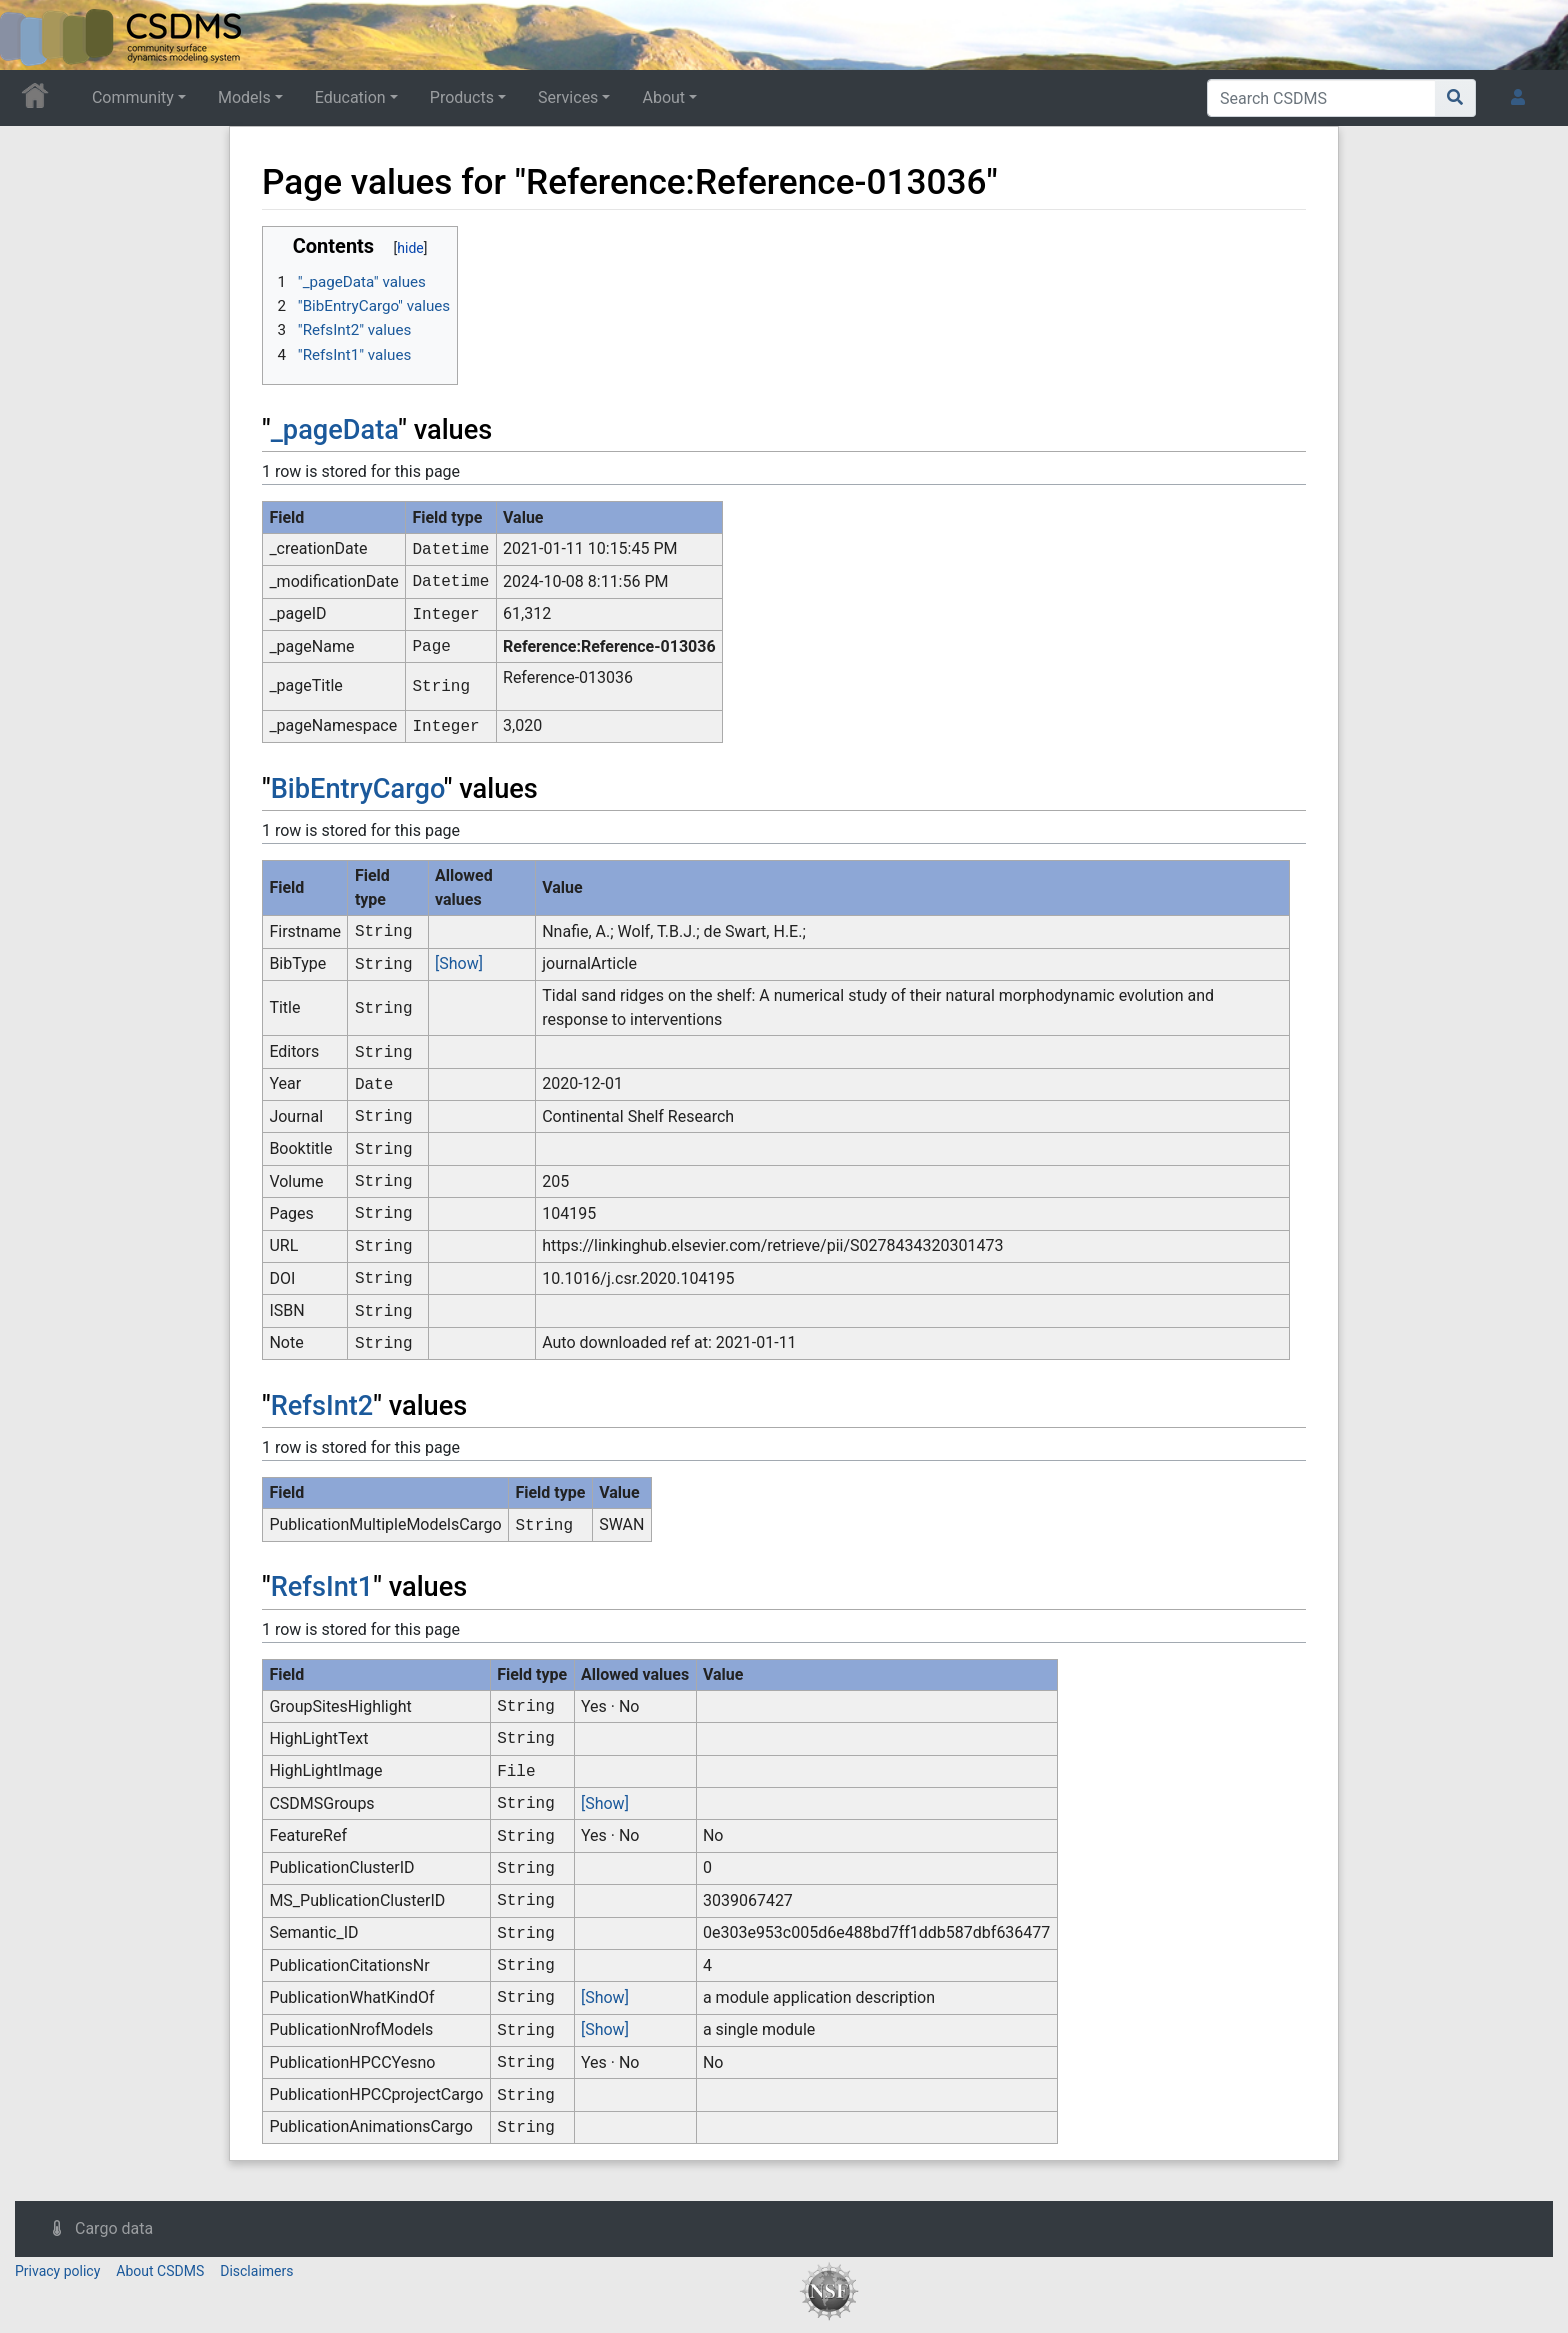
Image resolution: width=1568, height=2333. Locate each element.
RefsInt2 (322, 1406)
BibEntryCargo (357, 789)
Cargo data (114, 2228)
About (663, 97)
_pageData (335, 430)
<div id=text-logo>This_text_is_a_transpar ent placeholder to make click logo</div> (32, 35)
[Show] (459, 963)
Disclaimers (256, 2271)
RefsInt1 (322, 1587)
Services (568, 97)
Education (350, 97)
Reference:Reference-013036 (609, 646)
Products (462, 97)
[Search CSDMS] (1321, 98)
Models (244, 97)
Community (133, 97)
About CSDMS (160, 2271)
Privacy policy (57, 2271)
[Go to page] (1455, 98)
